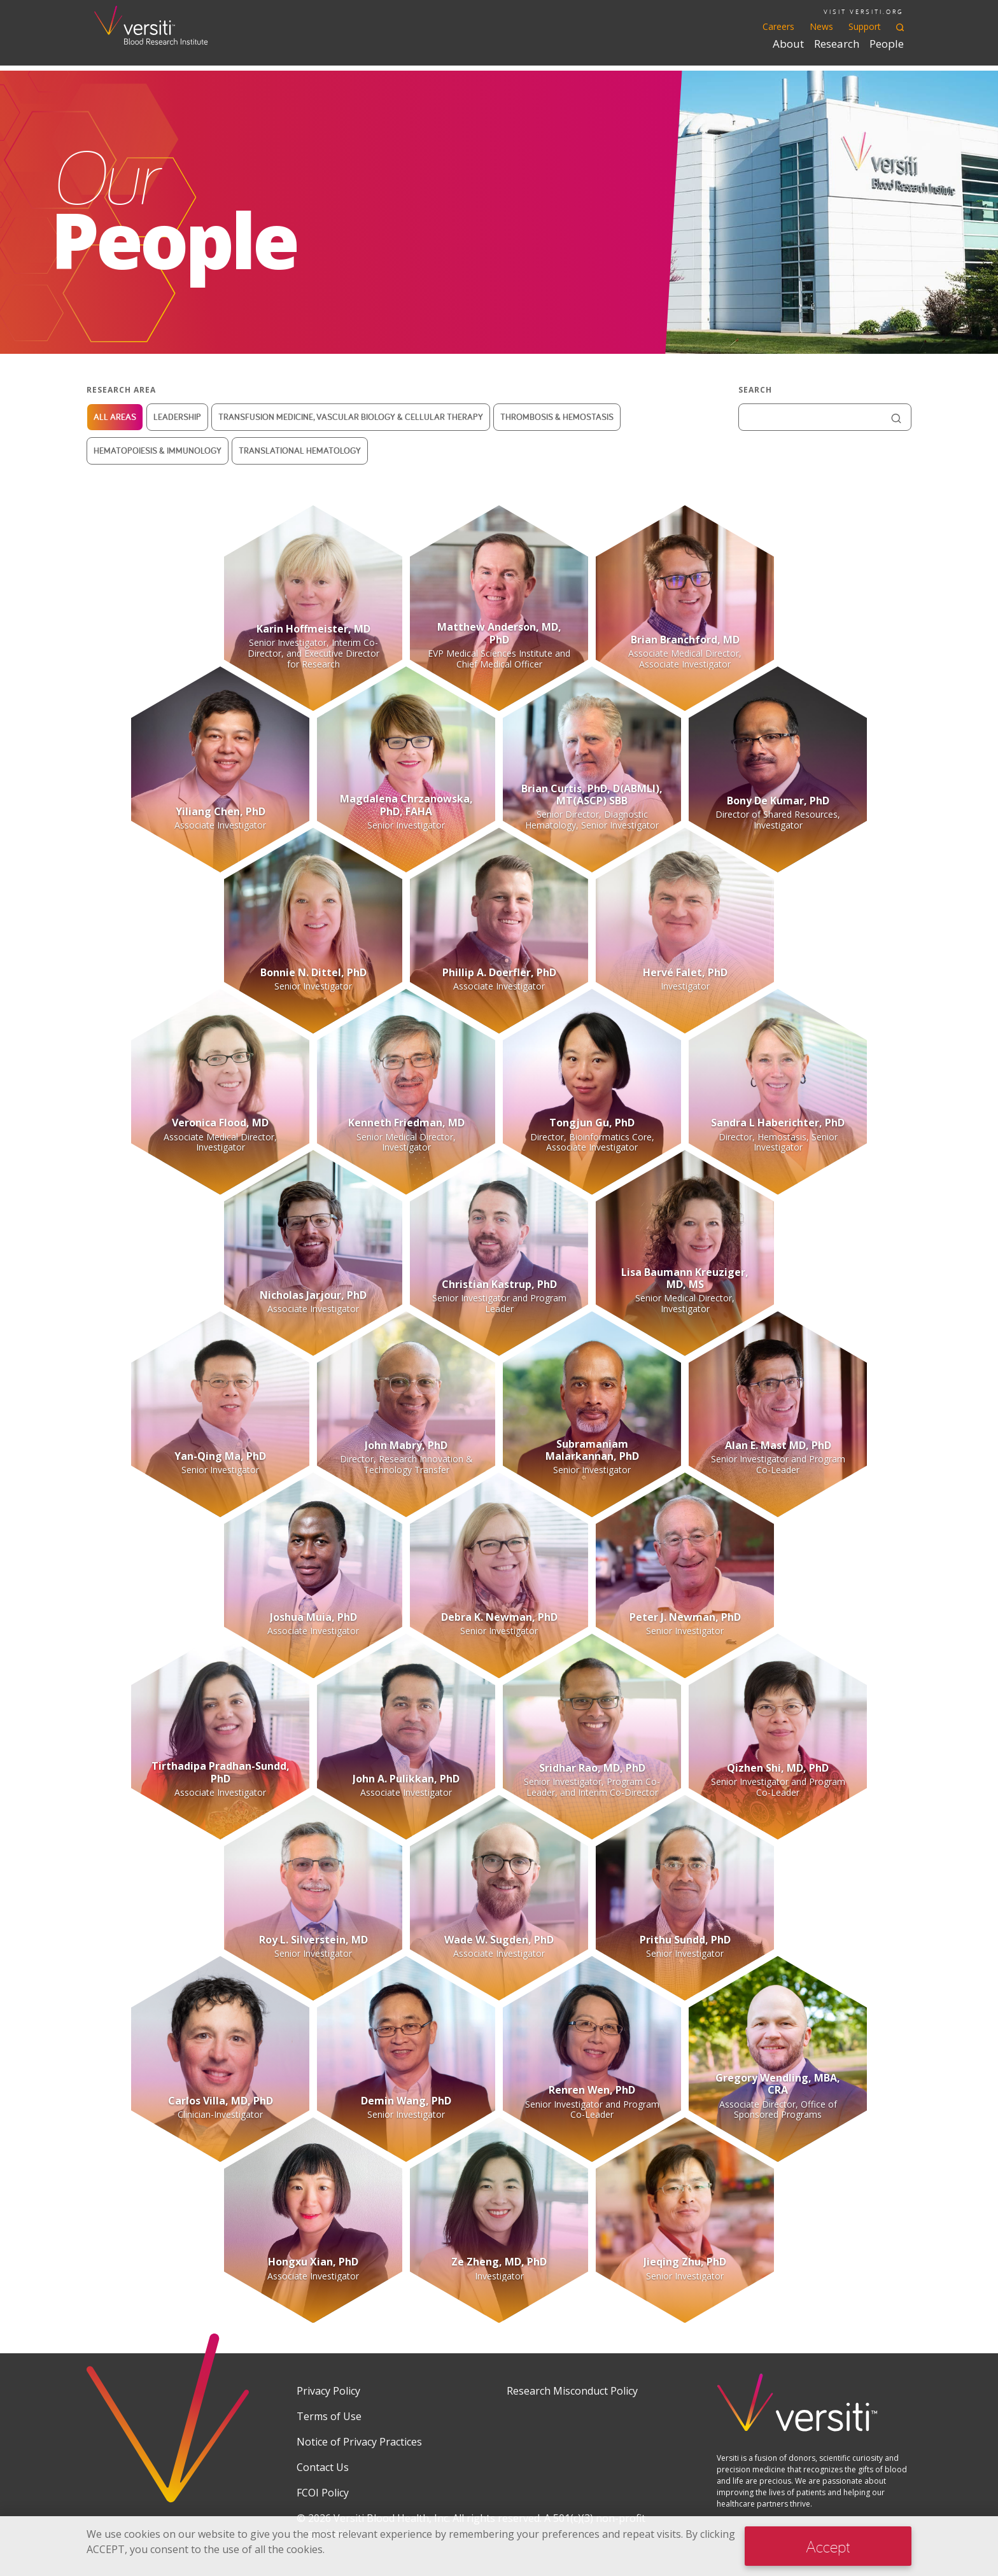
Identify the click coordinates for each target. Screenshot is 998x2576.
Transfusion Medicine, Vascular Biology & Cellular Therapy (350, 417)
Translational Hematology (300, 450)
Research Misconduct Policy (572, 2391)
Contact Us (323, 2467)
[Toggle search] (900, 26)
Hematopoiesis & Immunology (157, 450)
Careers (778, 26)
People (886, 43)
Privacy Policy (328, 2391)
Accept (828, 2546)
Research (836, 43)
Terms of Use (329, 2416)
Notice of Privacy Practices (359, 2442)
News (821, 26)
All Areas (115, 417)
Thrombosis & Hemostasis (557, 417)
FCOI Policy (323, 2493)
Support (864, 26)
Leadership (177, 417)
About (788, 43)
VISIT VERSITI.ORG (864, 12)
